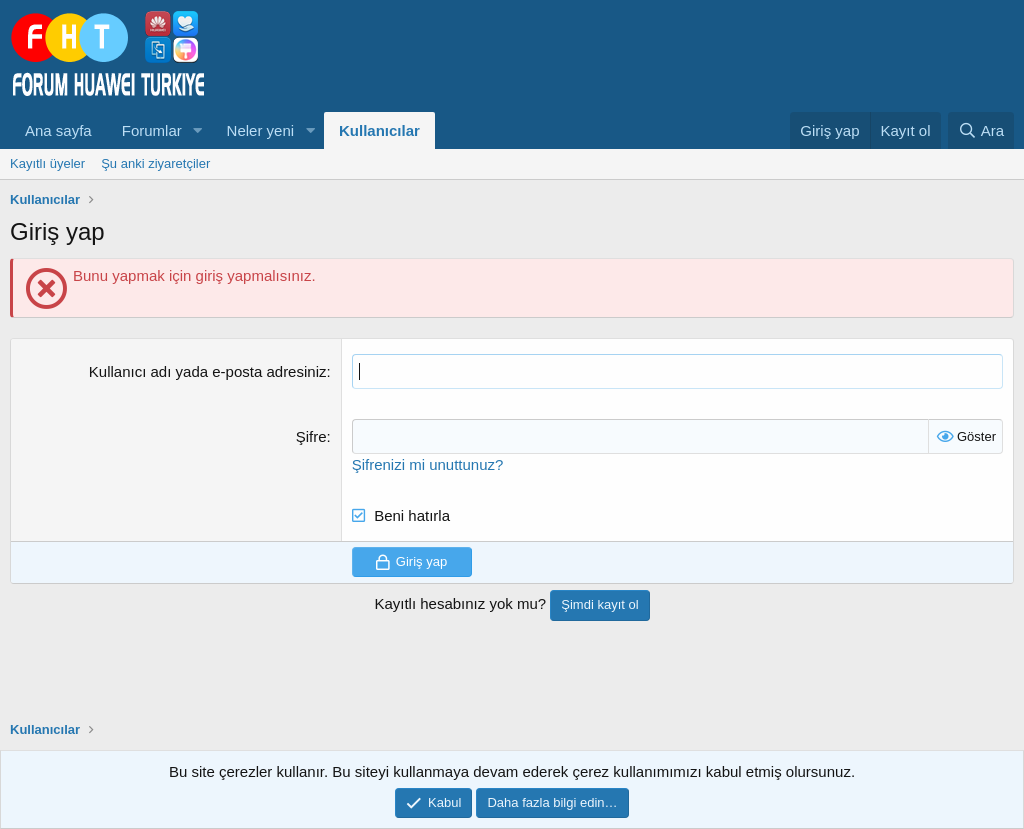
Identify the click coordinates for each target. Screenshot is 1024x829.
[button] (198, 130)
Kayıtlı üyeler (47, 163)
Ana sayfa (58, 130)
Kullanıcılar (379, 130)
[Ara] (981, 130)
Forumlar (152, 130)
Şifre (311, 436)
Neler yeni (261, 130)
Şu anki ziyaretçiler (155, 163)
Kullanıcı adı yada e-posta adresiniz (208, 371)
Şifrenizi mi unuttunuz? (428, 464)
